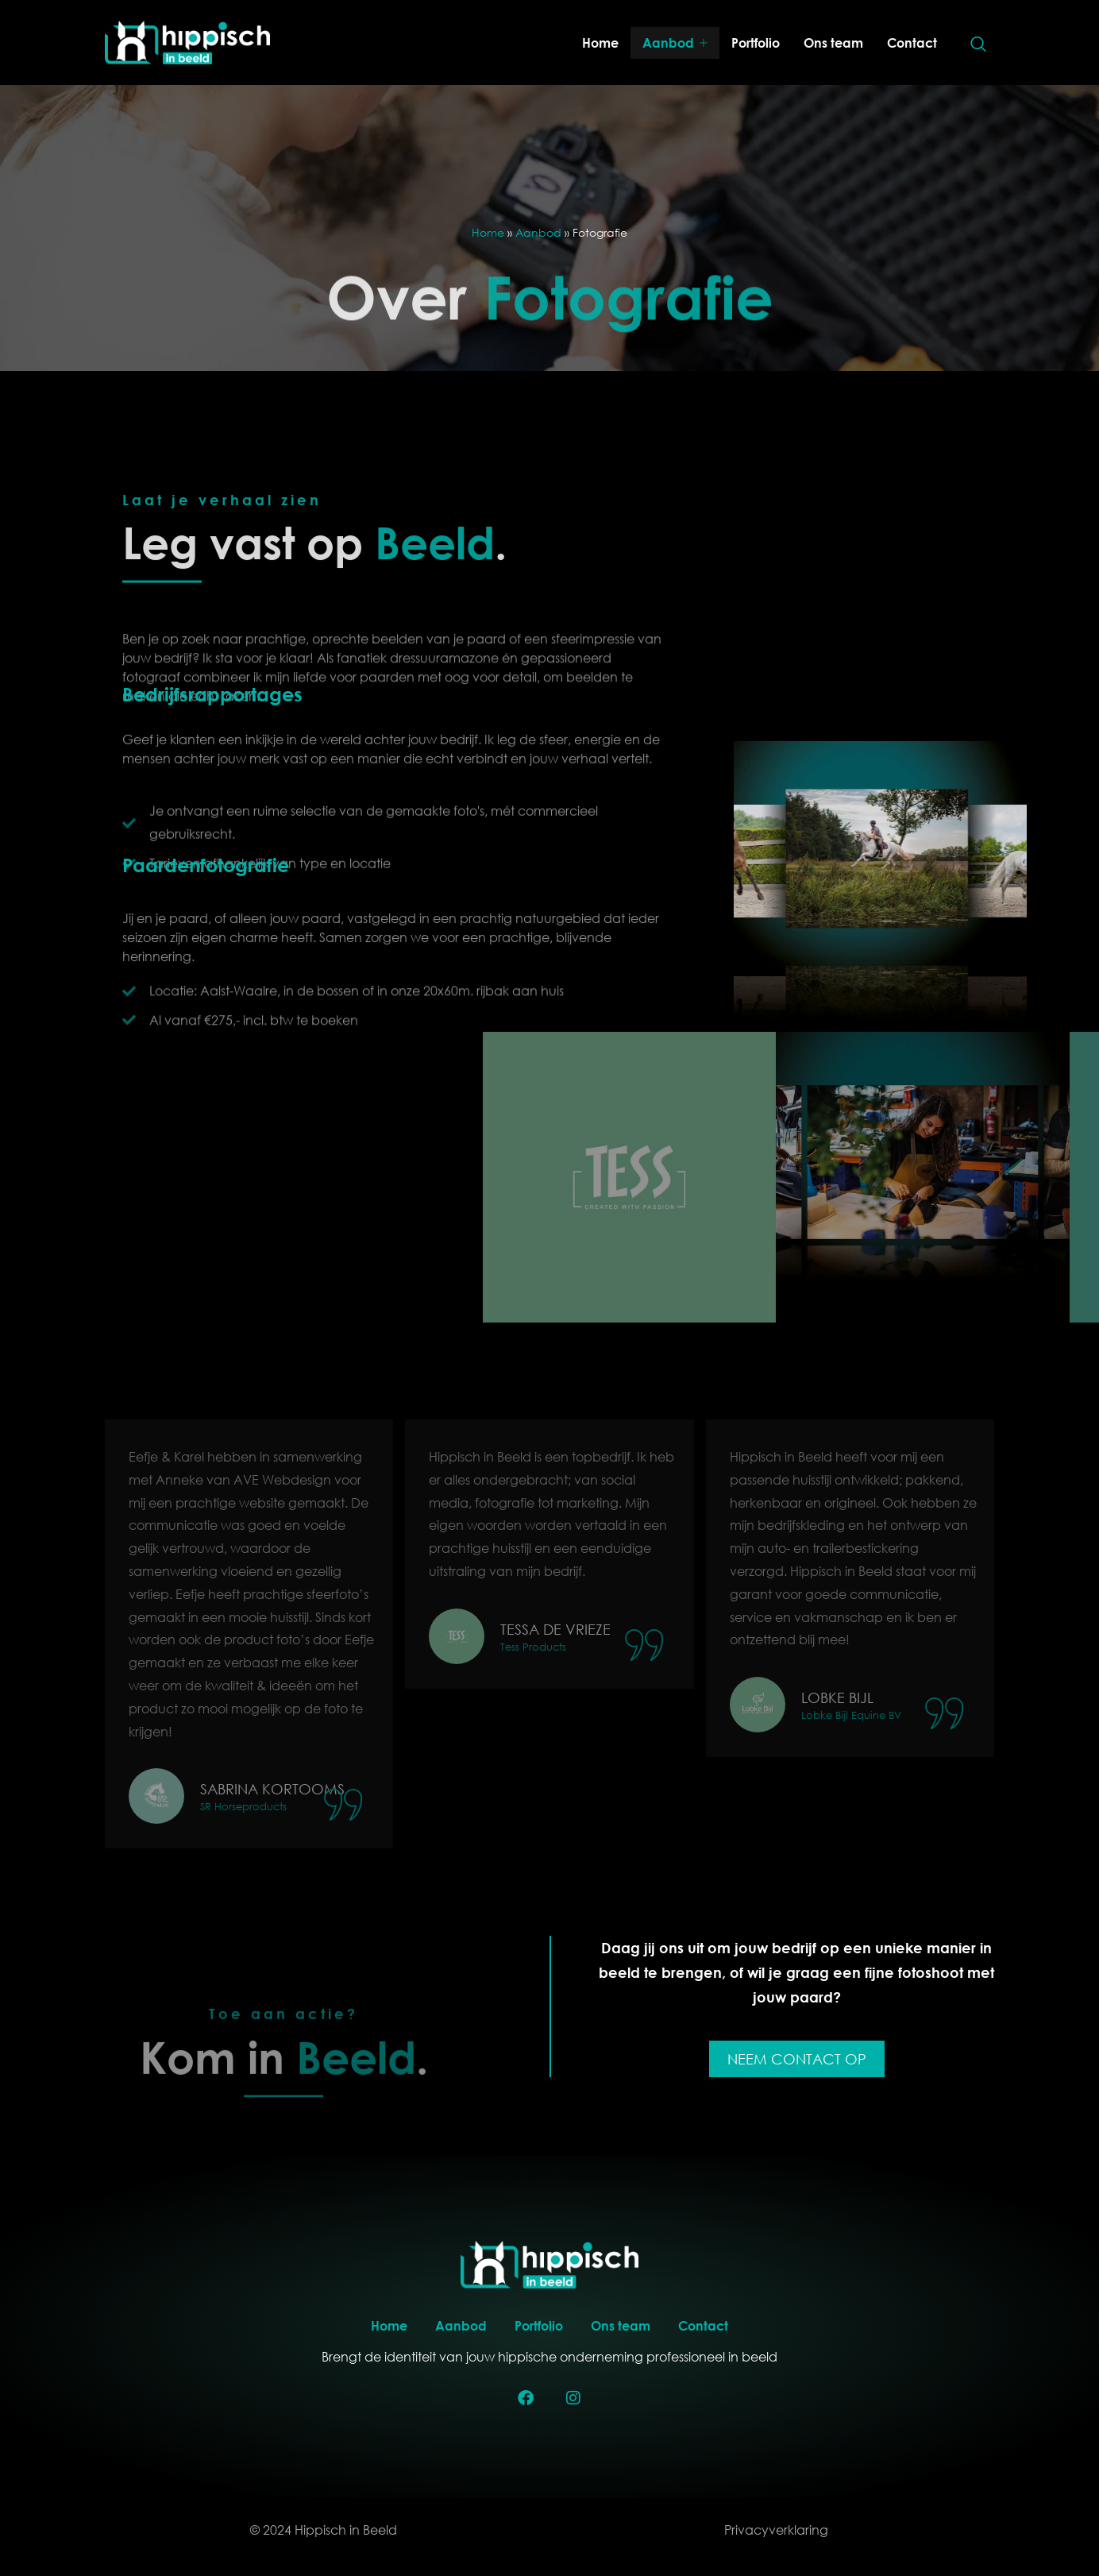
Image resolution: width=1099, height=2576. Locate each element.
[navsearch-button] (978, 45)
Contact (912, 42)
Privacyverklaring (776, 2529)
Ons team (833, 42)
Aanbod (675, 42)
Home (600, 42)
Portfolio (755, 42)
